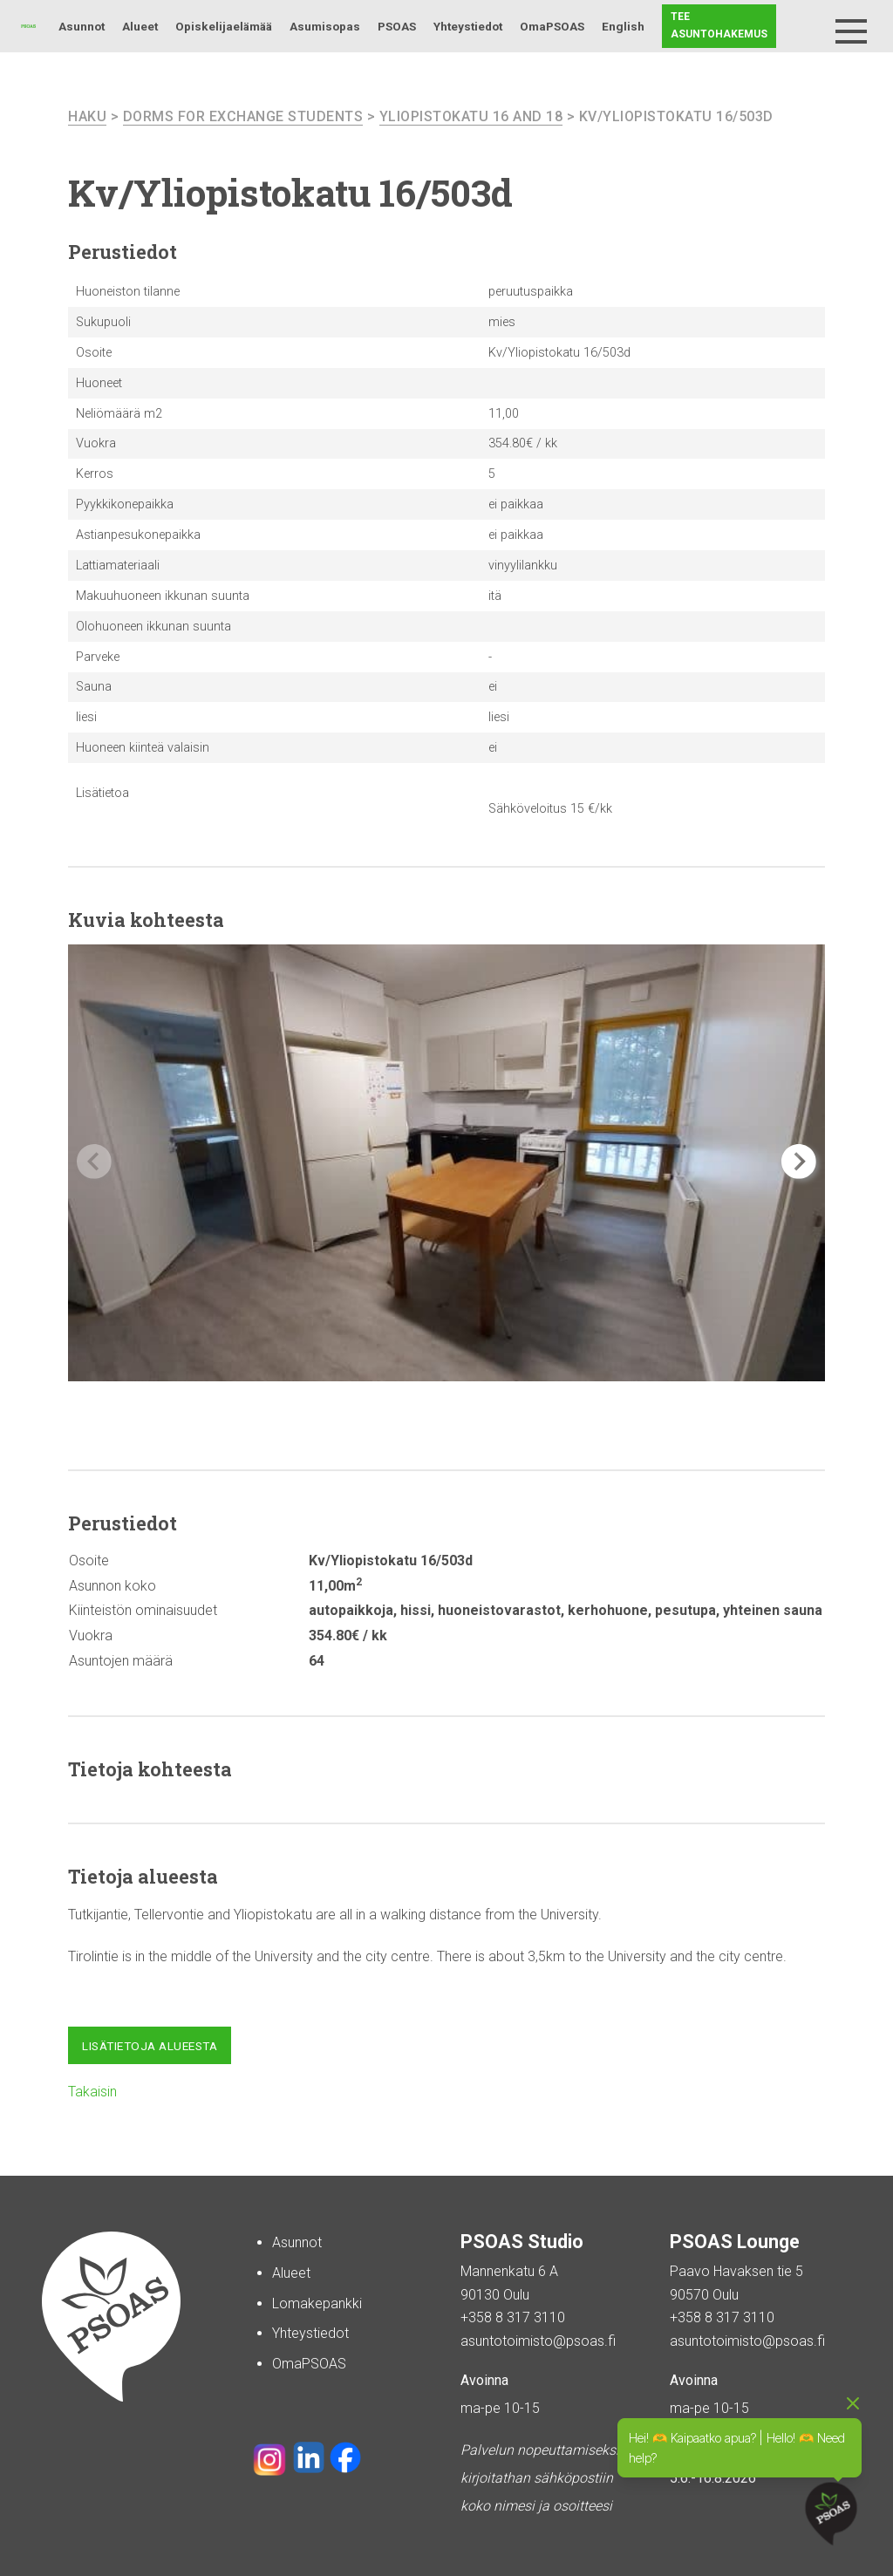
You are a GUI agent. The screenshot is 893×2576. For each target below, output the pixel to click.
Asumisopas (325, 26)
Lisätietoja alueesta (149, 2046)
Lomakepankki (317, 2303)
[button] (798, 1161)
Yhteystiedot (467, 26)
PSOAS (397, 26)
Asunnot (81, 26)
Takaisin (92, 2091)
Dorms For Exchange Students (243, 116)
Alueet (140, 26)
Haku (807, 26)
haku (87, 116)
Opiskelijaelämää (223, 26)
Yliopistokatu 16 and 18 (471, 116)
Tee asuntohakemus (719, 25)
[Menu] (851, 31)
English (623, 26)
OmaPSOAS (552, 26)
